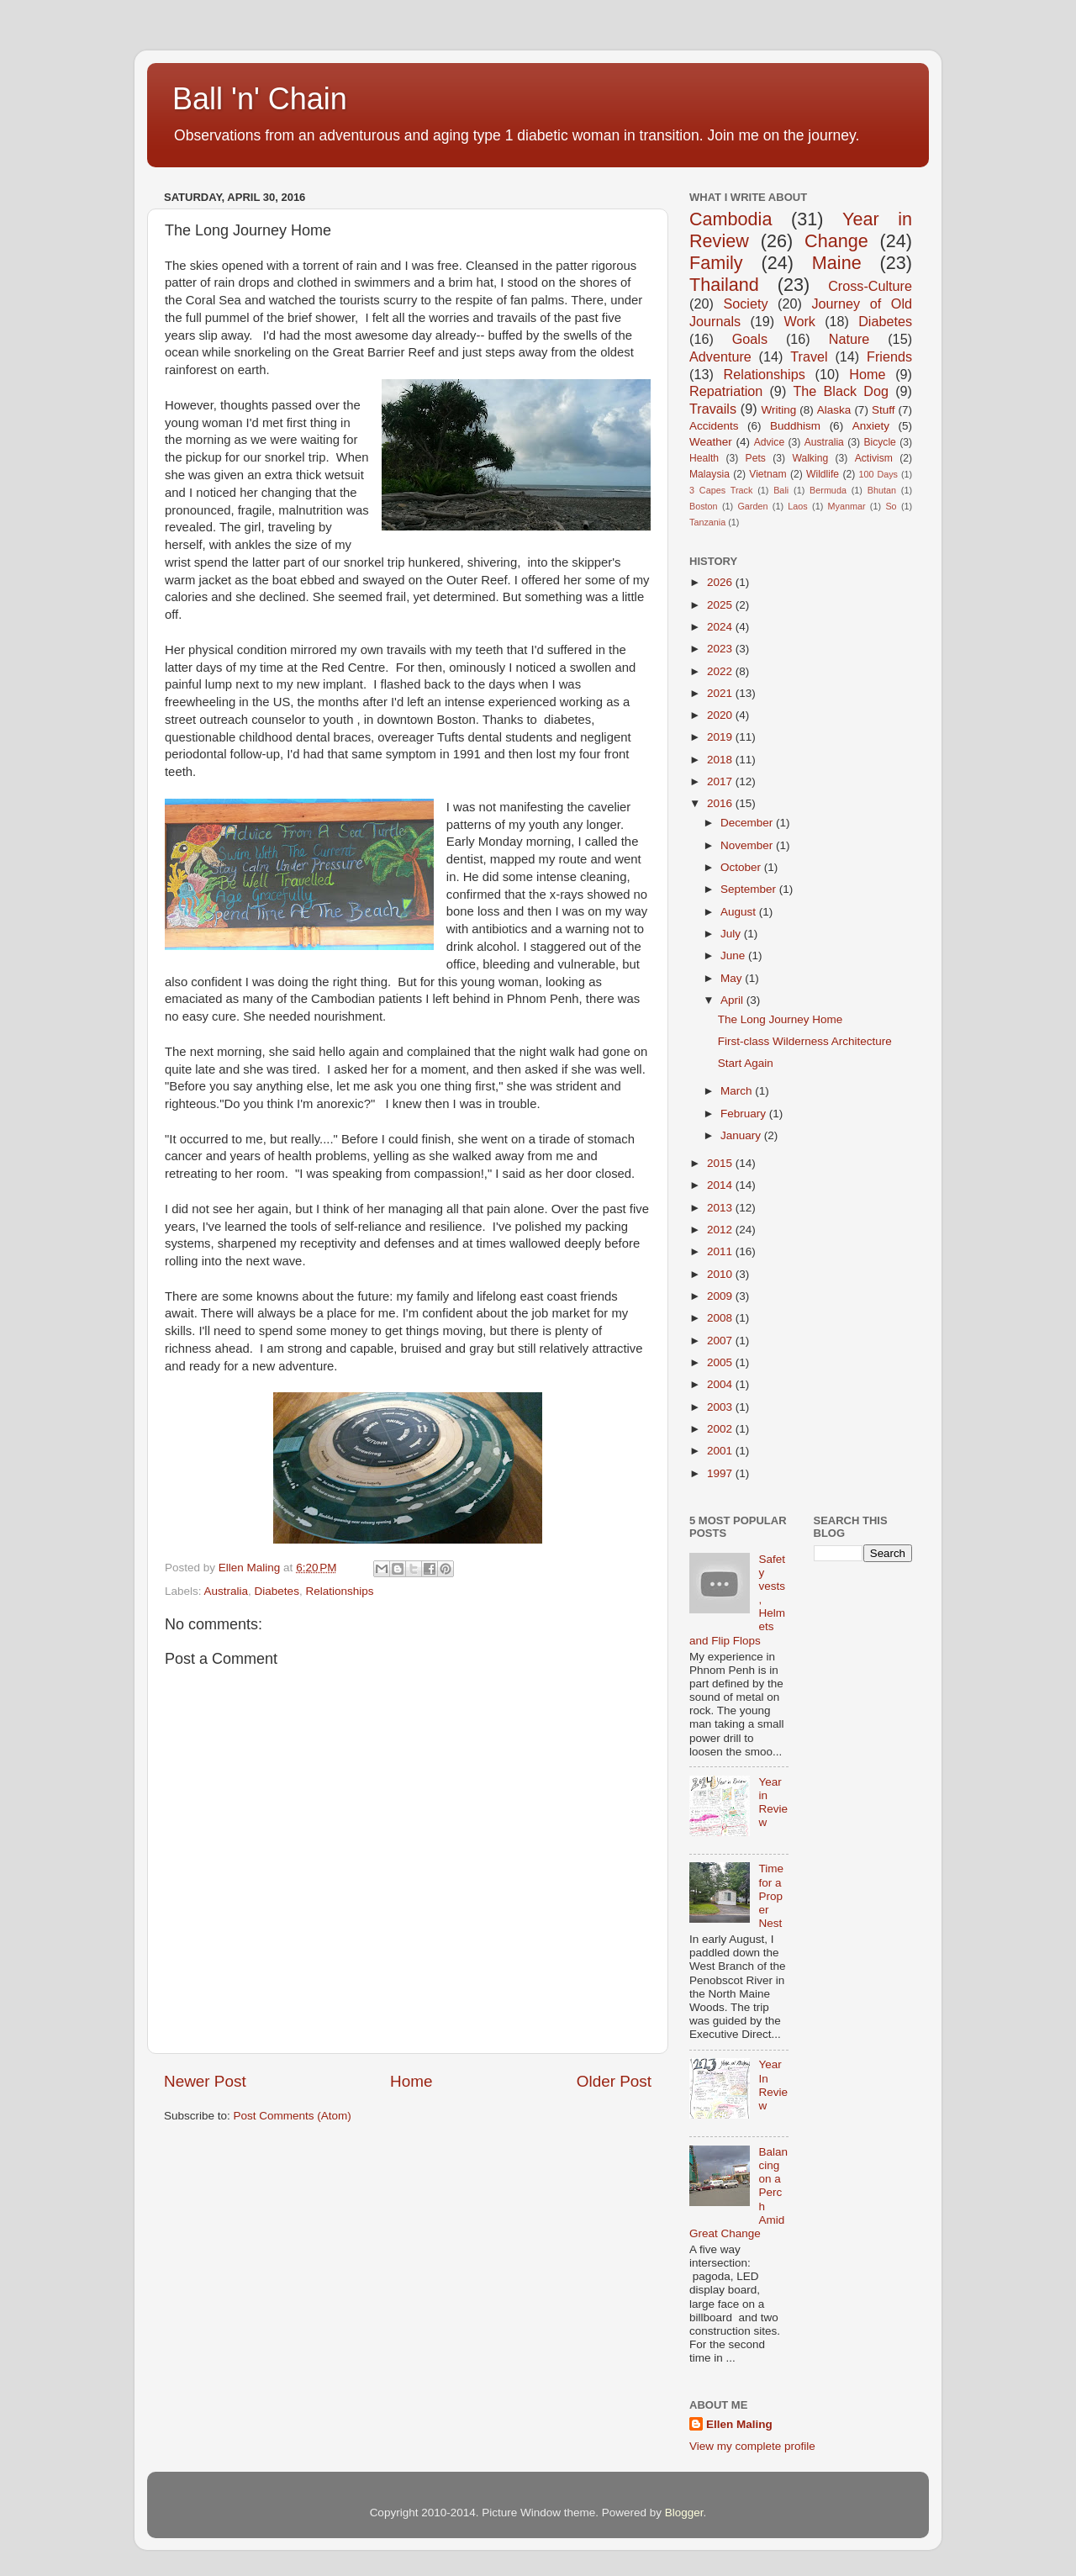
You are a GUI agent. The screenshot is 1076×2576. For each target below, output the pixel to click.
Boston (703, 506)
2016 (721, 803)
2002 (721, 1429)
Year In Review (773, 2085)
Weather (710, 441)
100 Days (879, 474)
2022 (721, 671)
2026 (721, 582)
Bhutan (882, 490)
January (742, 1135)
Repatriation (725, 391)
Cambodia (730, 219)
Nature (849, 338)
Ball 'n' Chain (259, 99)
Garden (752, 506)
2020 (721, 715)
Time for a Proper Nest (770, 1895)
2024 (721, 626)
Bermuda (828, 490)
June (734, 955)
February (744, 1113)
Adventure (720, 356)
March (737, 1091)
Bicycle (879, 442)
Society (745, 303)
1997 (721, 1473)
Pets (756, 458)
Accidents (714, 426)
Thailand (724, 284)
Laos (797, 506)
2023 (721, 648)
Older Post (614, 2081)
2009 (721, 1296)
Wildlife (822, 474)
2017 (721, 781)
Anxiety (870, 426)
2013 (721, 1207)
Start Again (745, 1063)
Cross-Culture (870, 285)
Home (411, 2081)
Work (799, 321)
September (749, 889)
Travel (808, 356)
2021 (721, 693)
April (733, 1000)
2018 (721, 759)
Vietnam (767, 474)
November (748, 845)
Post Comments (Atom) (292, 2115)
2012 (721, 1229)
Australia (226, 1591)
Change (836, 240)
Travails (712, 408)
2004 (721, 1384)
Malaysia (709, 474)
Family (716, 262)
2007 (721, 1340)
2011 (721, 1251)
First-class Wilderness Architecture (805, 1041)
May (732, 978)
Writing (778, 410)
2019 (721, 737)
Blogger (684, 2512)
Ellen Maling (739, 2424)
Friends (889, 356)
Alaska (834, 410)
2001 (721, 1450)
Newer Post (205, 2081)
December (748, 822)
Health (704, 458)
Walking (810, 458)
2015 (721, 1163)
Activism (874, 458)
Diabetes (277, 1591)
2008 (721, 1318)
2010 (721, 1274)
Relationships (339, 1591)
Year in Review (773, 1802)
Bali (781, 490)
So (890, 506)
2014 (721, 1185)
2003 (721, 1407)
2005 (721, 1362)
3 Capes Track (720, 490)
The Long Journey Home (780, 1019)
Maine (837, 262)
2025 (721, 605)
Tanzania (707, 522)
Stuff (883, 410)
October (742, 867)
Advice (769, 442)
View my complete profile (752, 2446)
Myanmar (847, 506)
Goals (749, 338)
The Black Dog (841, 391)
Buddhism (795, 426)
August (739, 911)
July (732, 933)
